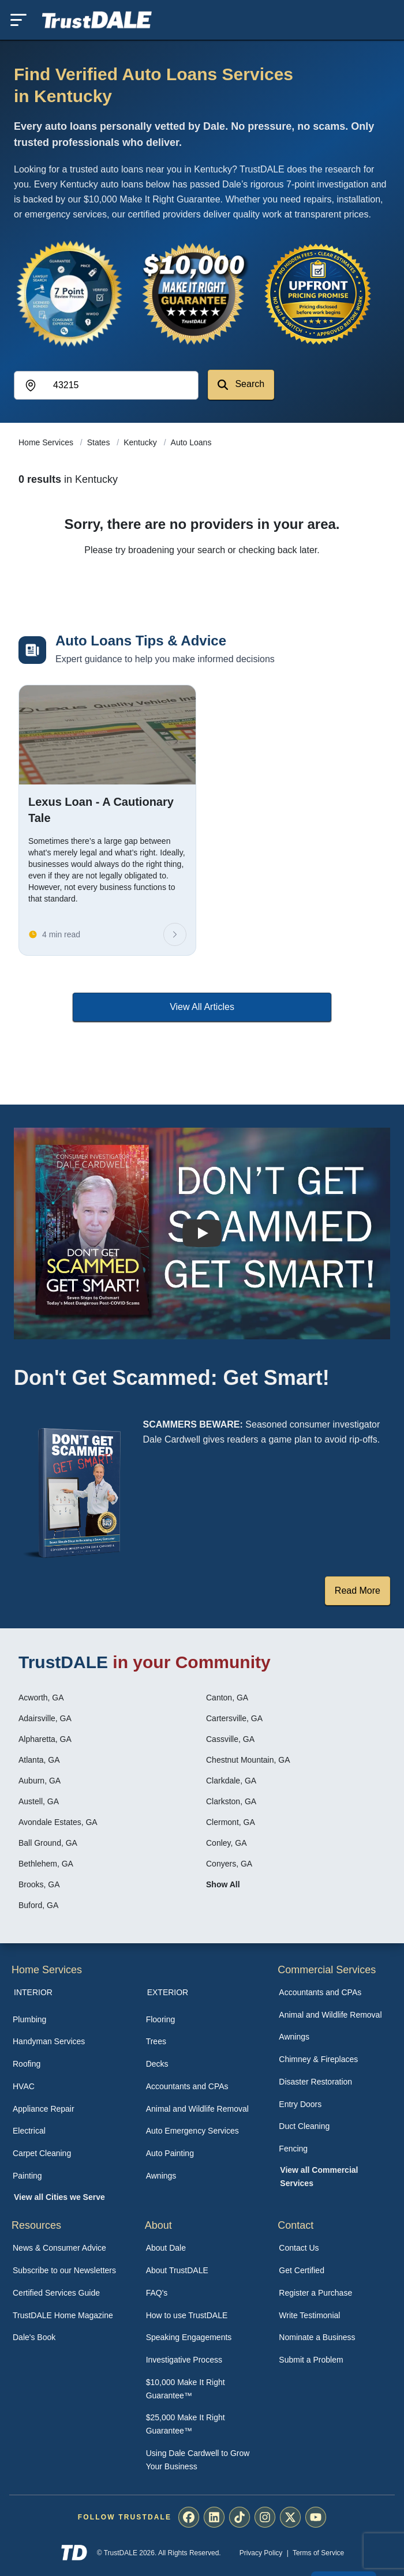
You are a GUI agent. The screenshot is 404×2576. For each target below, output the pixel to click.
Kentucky (141, 442)
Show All (223, 1884)
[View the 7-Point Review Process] (69, 293)
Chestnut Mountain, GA (248, 1759)
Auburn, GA (39, 1780)
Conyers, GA (229, 1863)
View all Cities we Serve (59, 2197)
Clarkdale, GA (231, 1780)
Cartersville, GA (234, 1718)
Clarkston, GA (231, 1801)
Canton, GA (227, 1697)
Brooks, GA (39, 1884)
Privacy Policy (261, 2553)
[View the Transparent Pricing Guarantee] (318, 293)
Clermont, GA (230, 1822)
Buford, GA (38, 1905)
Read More (357, 1590)
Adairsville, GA (45, 1718)
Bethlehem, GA (45, 1863)
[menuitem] (69, 2020)
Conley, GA (226, 1842)
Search (241, 384)
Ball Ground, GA (47, 1842)
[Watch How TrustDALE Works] (202, 1233)
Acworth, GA (41, 1697)
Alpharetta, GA (45, 1739)
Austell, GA (38, 1801)
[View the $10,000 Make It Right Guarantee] (194, 293)
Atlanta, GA (39, 1759)
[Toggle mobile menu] (18, 19)
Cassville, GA (230, 1739)
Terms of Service (318, 2553)
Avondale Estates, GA (58, 1822)
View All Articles (202, 1007)
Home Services (47, 442)
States (100, 442)
